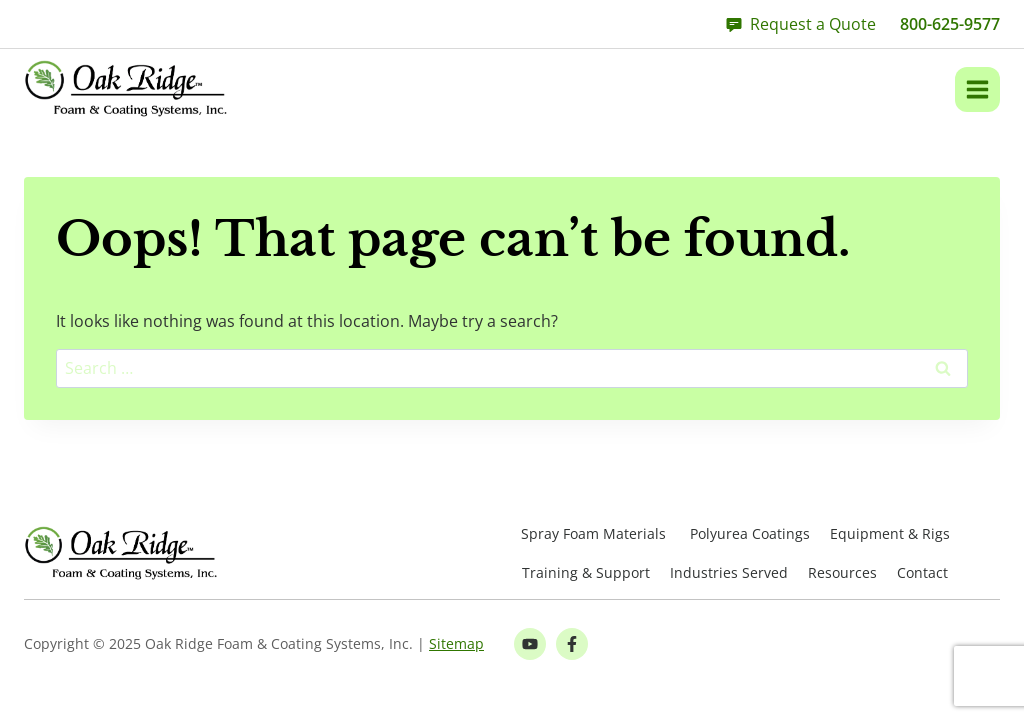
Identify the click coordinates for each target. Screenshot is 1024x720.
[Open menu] (977, 89)
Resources (842, 572)
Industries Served (729, 572)
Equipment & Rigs (890, 533)
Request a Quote (813, 24)
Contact (922, 572)
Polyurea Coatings (750, 533)
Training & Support (586, 572)
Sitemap (456, 643)
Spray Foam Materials (595, 533)
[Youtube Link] (530, 644)
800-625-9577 (950, 24)
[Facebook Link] (572, 644)
